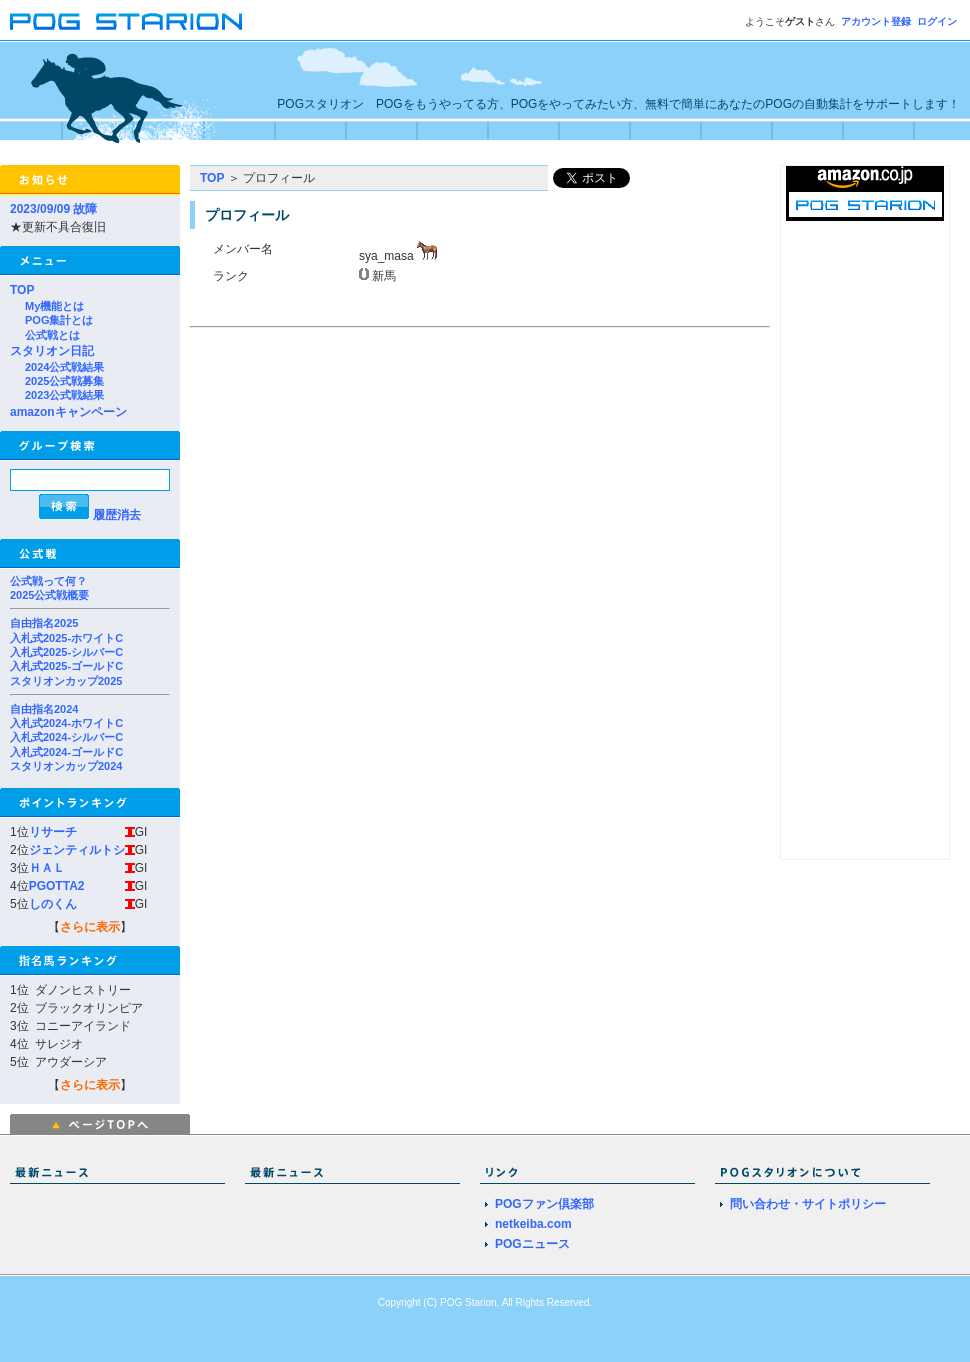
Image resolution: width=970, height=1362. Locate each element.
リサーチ (53, 832)
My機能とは (54, 306)
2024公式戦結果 (64, 367)
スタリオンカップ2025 (66, 681)
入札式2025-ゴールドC (66, 666)
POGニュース (532, 1244)
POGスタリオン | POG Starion (126, 21)
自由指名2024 (44, 709)
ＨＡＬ (47, 868)
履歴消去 (117, 515)
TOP (22, 290)
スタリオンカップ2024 (66, 766)
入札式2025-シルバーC (66, 652)
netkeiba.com (533, 1224)
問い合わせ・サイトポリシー (808, 1204)
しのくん (53, 904)
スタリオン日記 (52, 351)
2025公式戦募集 (64, 381)
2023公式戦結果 (64, 395)
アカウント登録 (876, 21)
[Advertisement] (358, 474)
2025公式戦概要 (49, 595)
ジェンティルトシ (77, 850)
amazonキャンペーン (68, 412)
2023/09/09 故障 (53, 209)
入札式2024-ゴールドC (66, 752)
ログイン (937, 21)
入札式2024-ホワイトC (66, 723)
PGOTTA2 (57, 886)
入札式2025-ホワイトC (66, 638)
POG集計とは (59, 320)
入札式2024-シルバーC (66, 737)
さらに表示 (90, 927)
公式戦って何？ (48, 581)
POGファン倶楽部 (544, 1204)
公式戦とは (52, 335)
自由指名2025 (44, 623)
